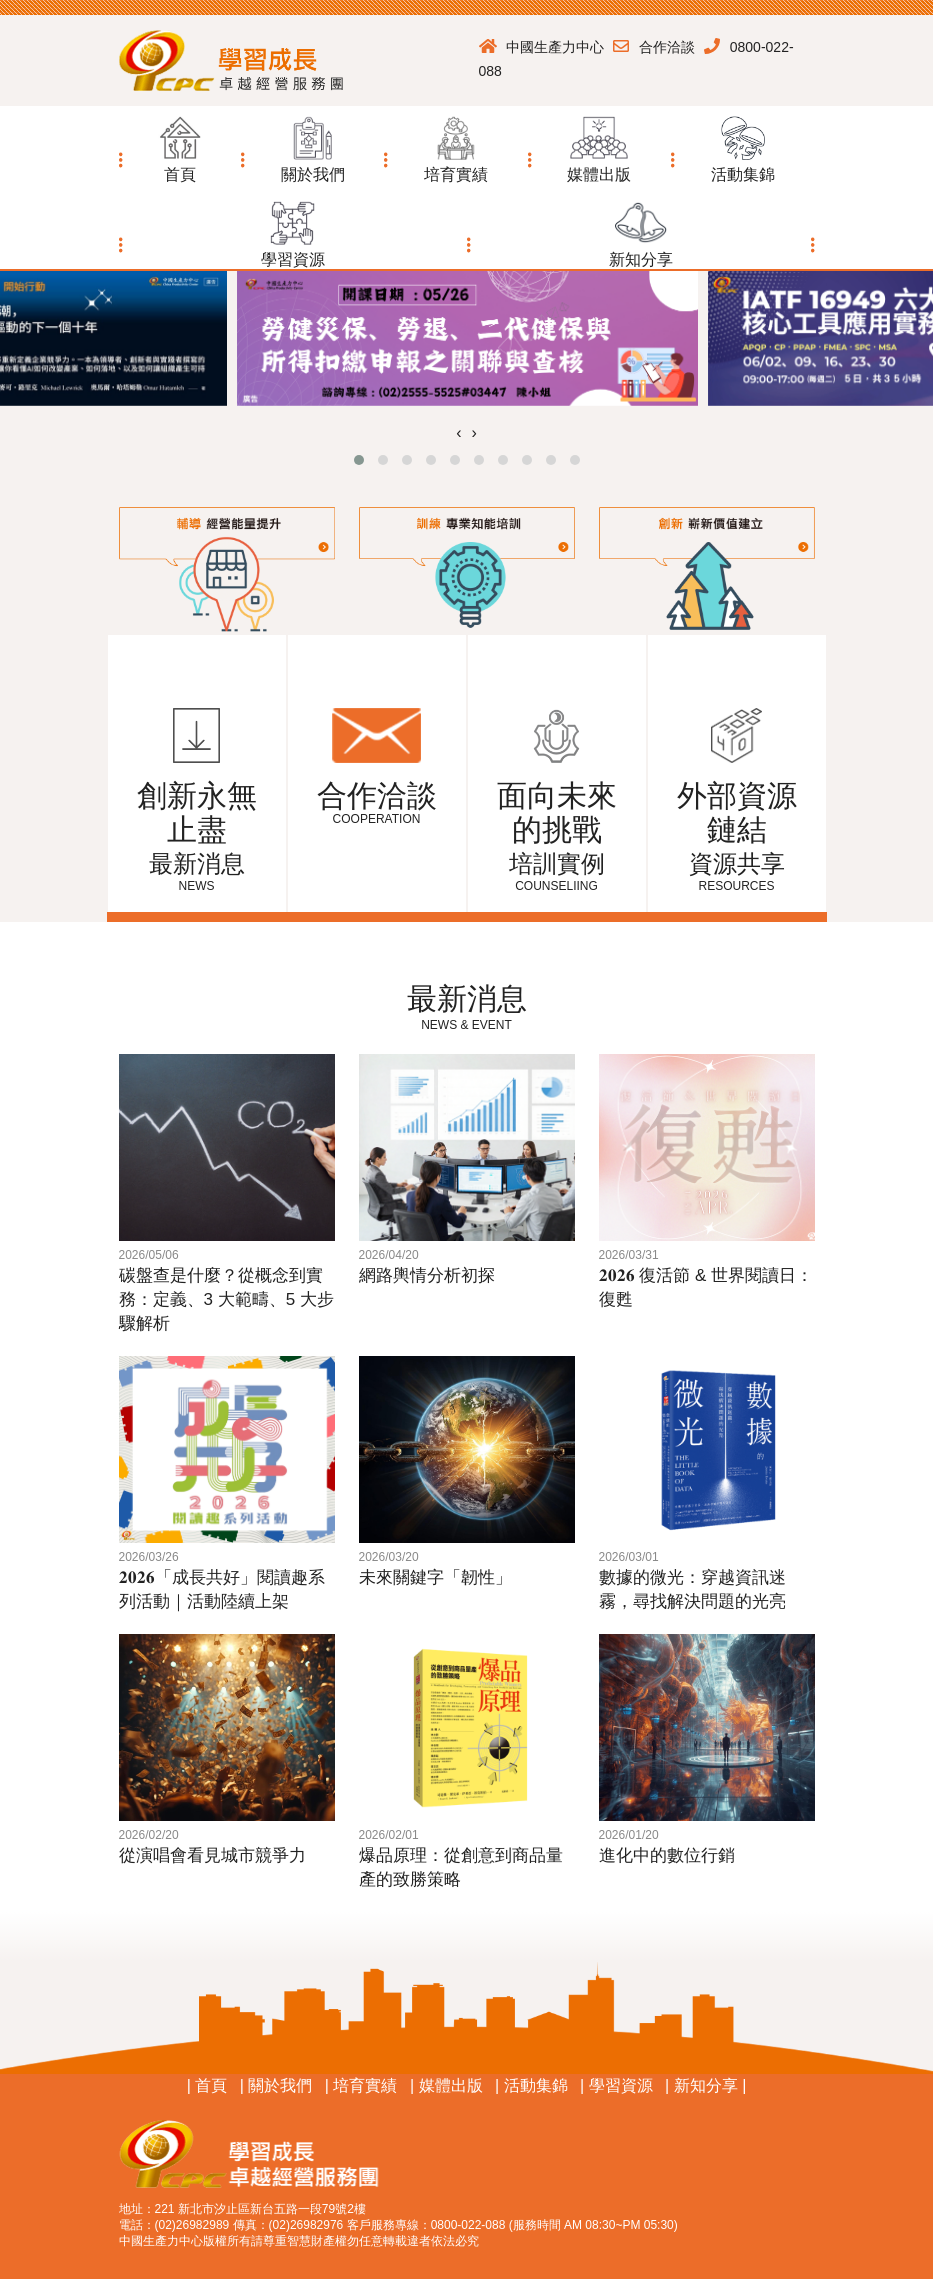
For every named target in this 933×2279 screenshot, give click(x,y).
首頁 (211, 2085)
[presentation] (458, 433)
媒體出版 (451, 2085)
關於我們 (280, 2085)
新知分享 (708, 2085)
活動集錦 (536, 2085)
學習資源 (621, 2085)
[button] (312, 145)
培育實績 (365, 2085)
